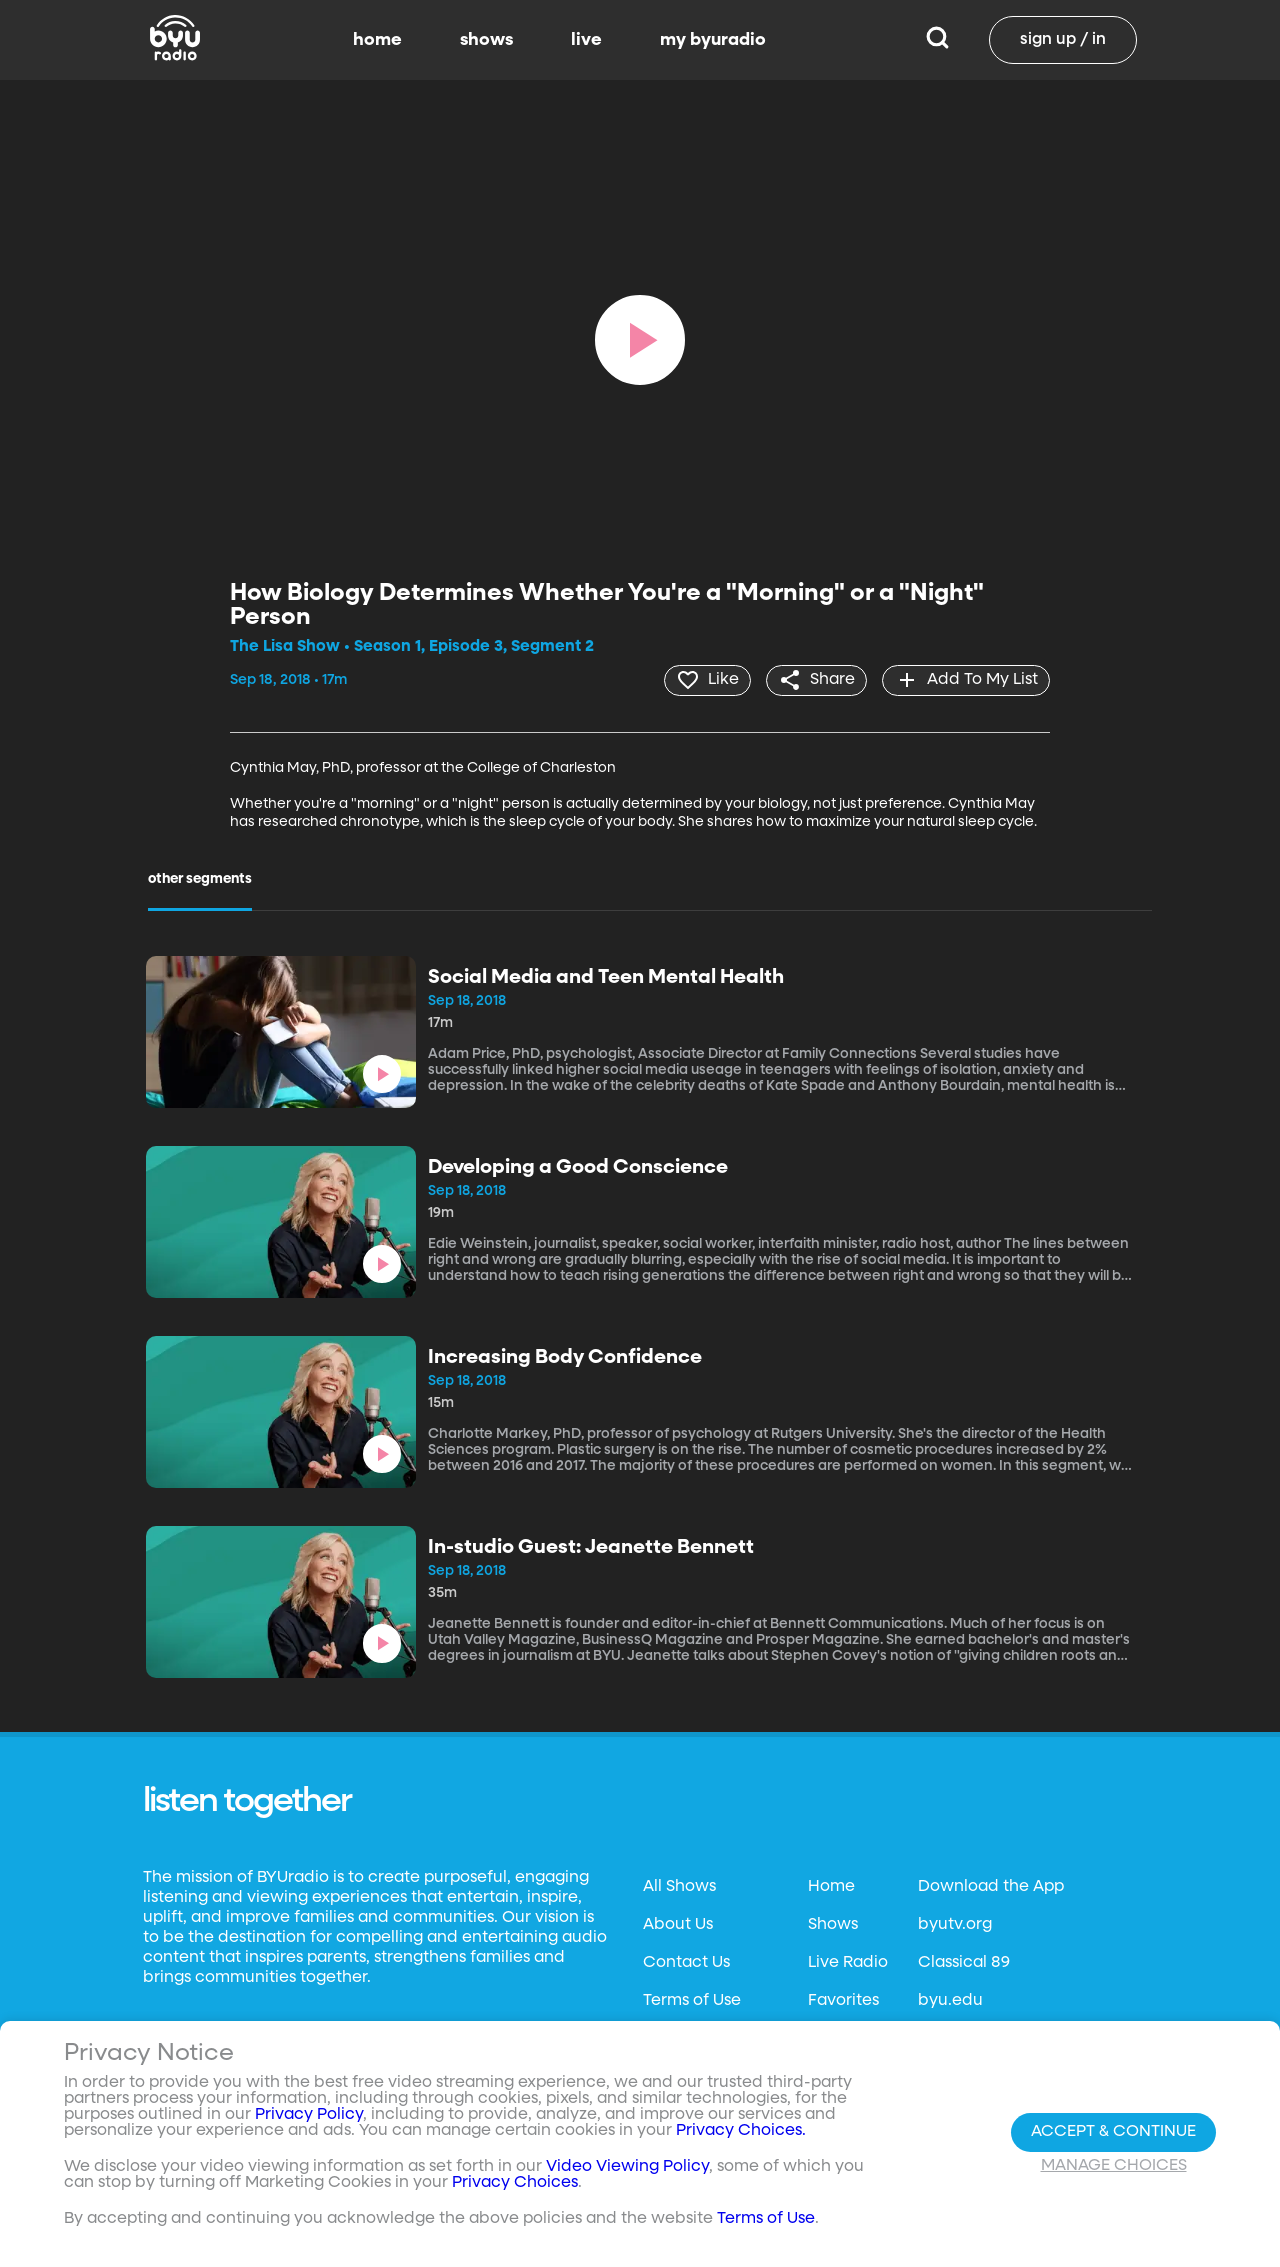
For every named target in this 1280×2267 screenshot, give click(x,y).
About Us (678, 1924)
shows (486, 40)
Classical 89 (964, 1962)
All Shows (679, 1886)
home (377, 40)
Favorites (843, 2000)
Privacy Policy (309, 2115)
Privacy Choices (515, 2183)
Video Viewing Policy (627, 2167)
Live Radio (848, 1962)
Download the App (991, 1886)
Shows (833, 1924)
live (586, 40)
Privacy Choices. (741, 2131)
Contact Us (686, 1962)
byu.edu (950, 2000)
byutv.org (955, 1924)
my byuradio (713, 40)
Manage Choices (1114, 2166)
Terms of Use (692, 2000)
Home (831, 1886)
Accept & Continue (1113, 2132)
